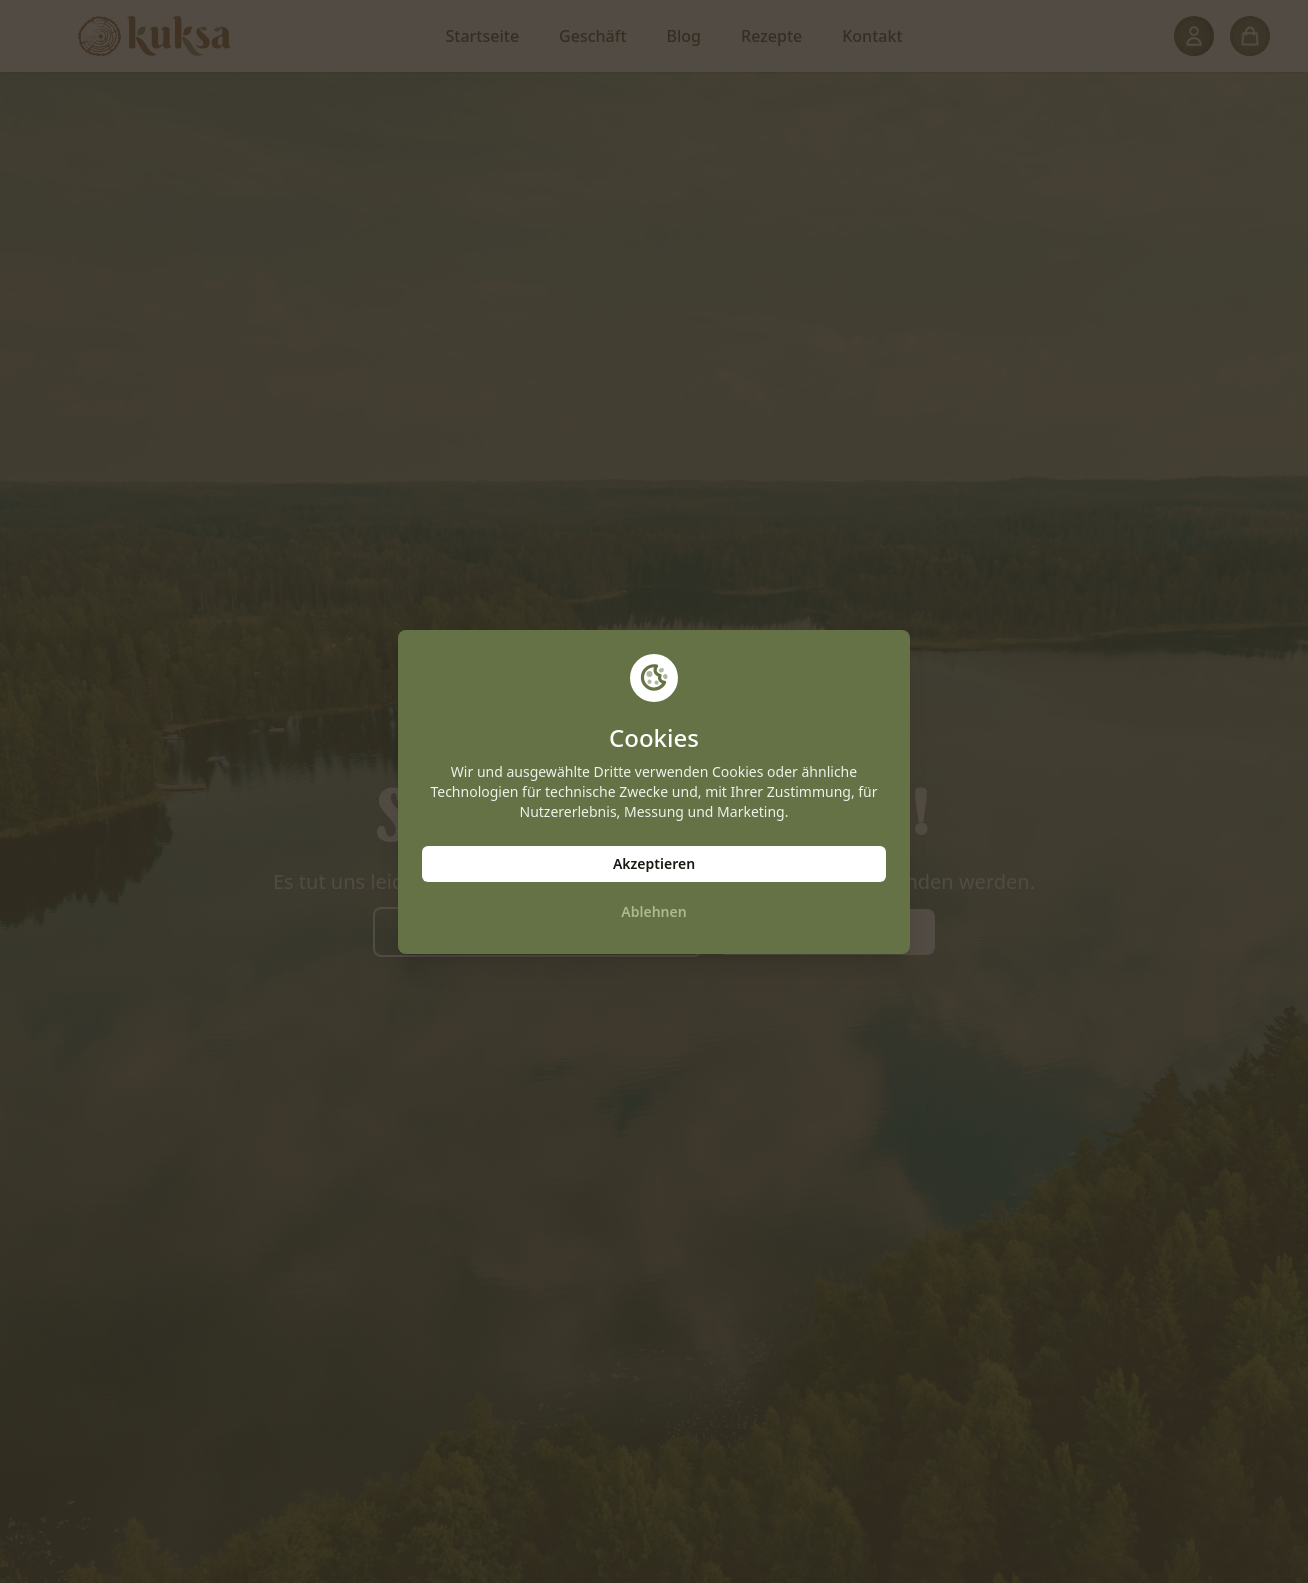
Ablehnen (653, 911)
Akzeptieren (654, 863)
